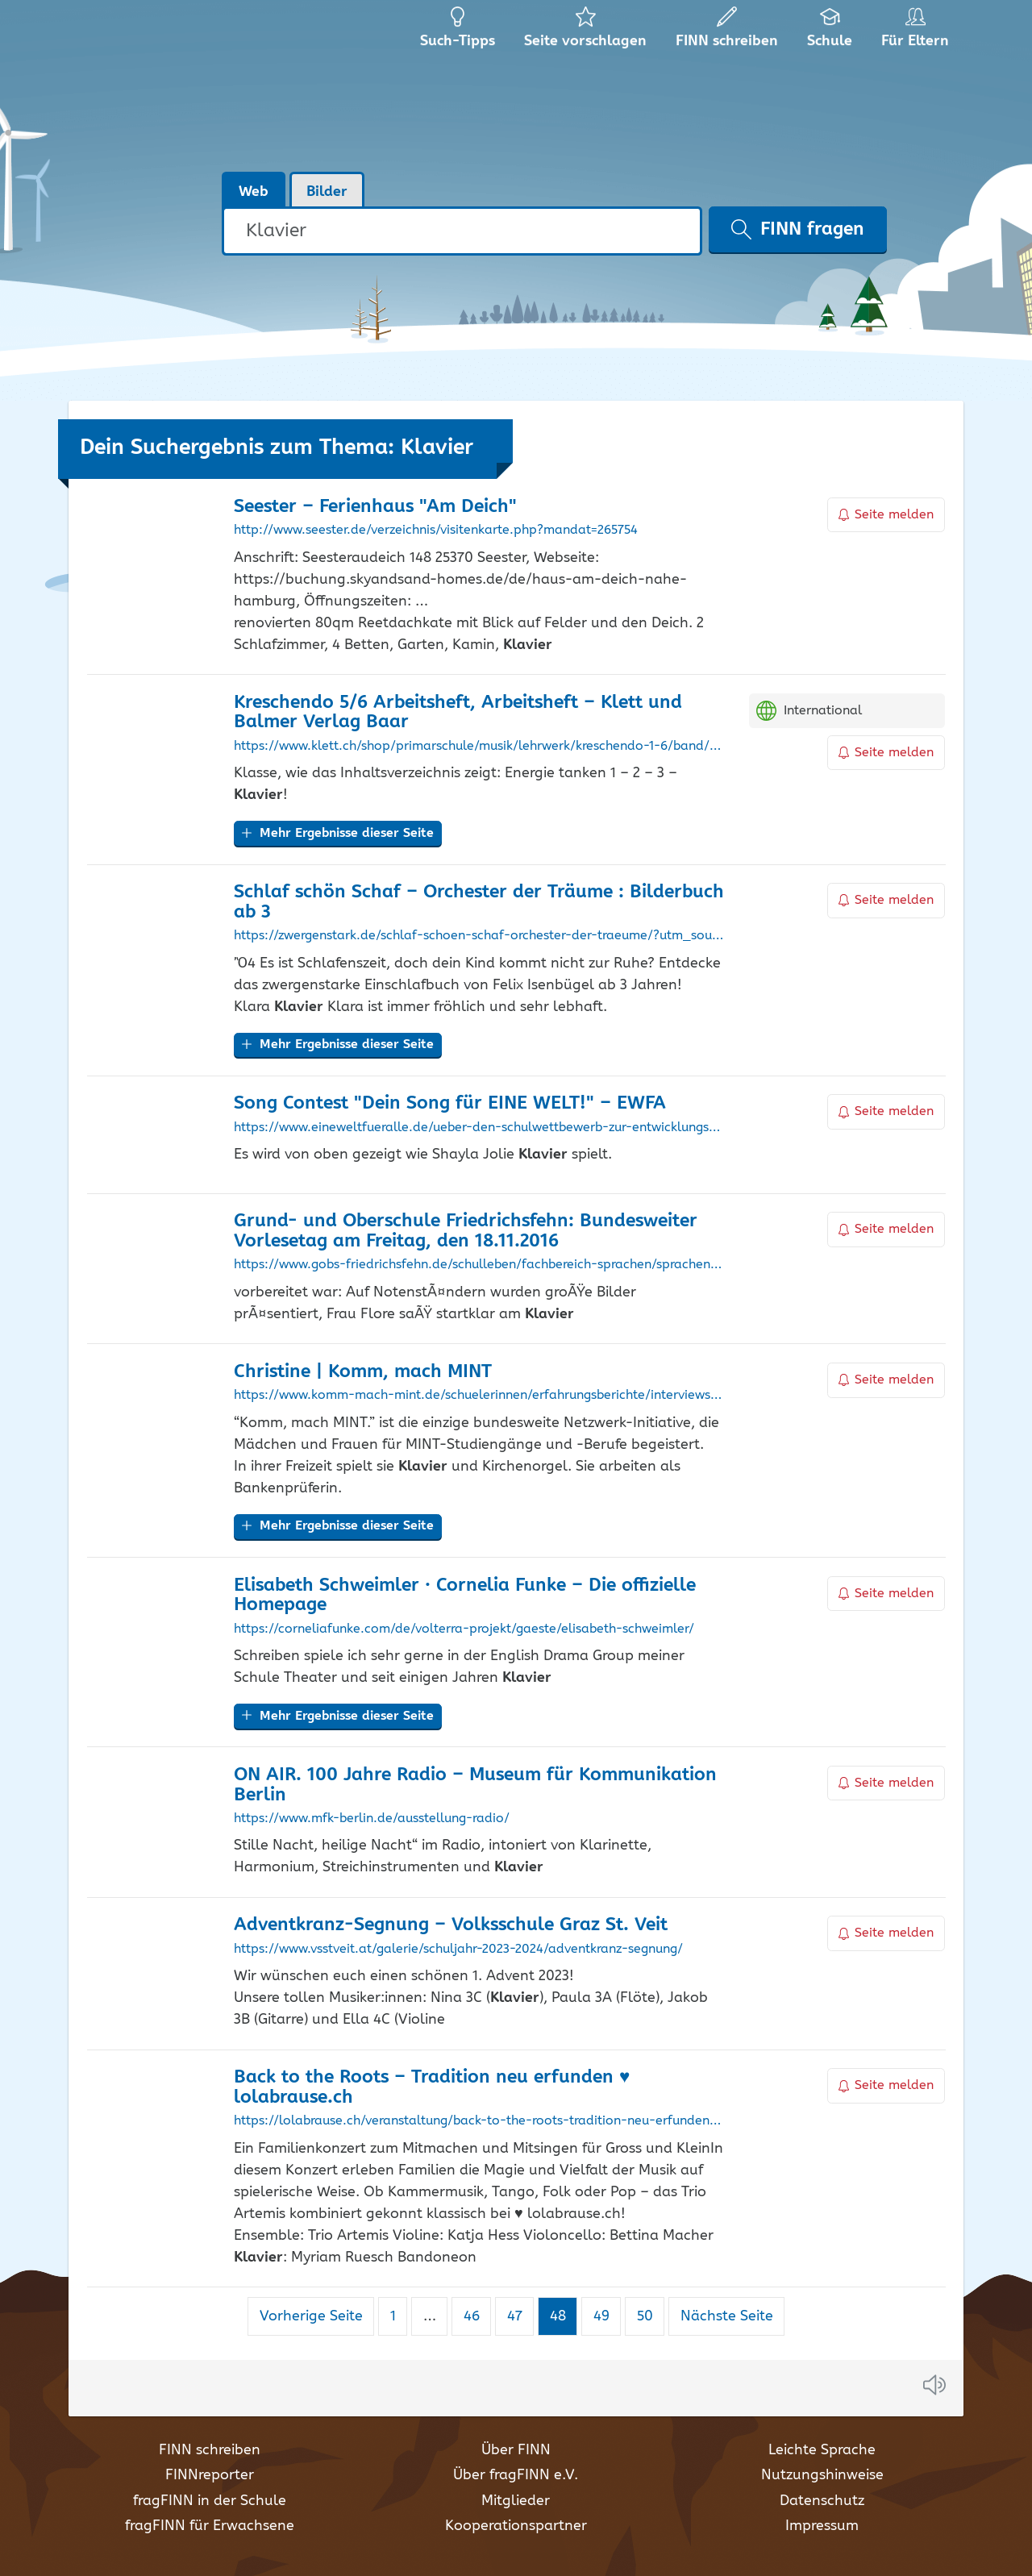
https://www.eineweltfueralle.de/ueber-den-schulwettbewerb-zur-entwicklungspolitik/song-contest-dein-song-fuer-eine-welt (479, 1128)
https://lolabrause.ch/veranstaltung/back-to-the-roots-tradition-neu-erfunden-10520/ (479, 2121)
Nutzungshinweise (822, 2475)
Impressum (822, 2526)
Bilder (326, 192)
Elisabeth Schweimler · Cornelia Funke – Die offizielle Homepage (465, 1595)
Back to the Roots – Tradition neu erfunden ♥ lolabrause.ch (432, 2087)
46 (477, 2316)
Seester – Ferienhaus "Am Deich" (375, 507)
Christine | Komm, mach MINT (363, 1372)
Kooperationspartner (516, 2526)
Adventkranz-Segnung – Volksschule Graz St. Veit (451, 1925)
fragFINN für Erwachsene (209, 2526)
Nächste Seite (726, 2316)
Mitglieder (515, 2501)
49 (607, 2316)
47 (520, 2316)
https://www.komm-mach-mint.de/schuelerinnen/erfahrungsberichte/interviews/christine (479, 1395)
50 (650, 2316)
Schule (830, 32)
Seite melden (886, 515)
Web (253, 192)
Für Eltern (918, 32)
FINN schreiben (209, 2450)
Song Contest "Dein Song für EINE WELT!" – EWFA (450, 1103)
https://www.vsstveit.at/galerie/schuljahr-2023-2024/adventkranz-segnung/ (458, 1949)
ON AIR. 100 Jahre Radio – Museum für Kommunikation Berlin (475, 1785)
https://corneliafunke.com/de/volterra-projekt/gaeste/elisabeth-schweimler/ (464, 1629)
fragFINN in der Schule (209, 2501)
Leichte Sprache (822, 2450)
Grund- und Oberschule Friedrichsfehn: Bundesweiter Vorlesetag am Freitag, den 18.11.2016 (465, 1231)
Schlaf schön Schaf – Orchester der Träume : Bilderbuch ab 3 (479, 902)
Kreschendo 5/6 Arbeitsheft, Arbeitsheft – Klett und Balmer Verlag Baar (458, 713)
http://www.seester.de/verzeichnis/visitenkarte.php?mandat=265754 (436, 530)
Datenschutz (822, 2501)
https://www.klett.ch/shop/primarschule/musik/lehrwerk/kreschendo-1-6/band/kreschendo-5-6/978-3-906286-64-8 (479, 746)
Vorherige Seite (311, 2316)
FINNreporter (209, 2475)
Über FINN (516, 2450)
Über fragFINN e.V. (515, 2475)
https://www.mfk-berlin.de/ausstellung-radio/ (372, 1819)
